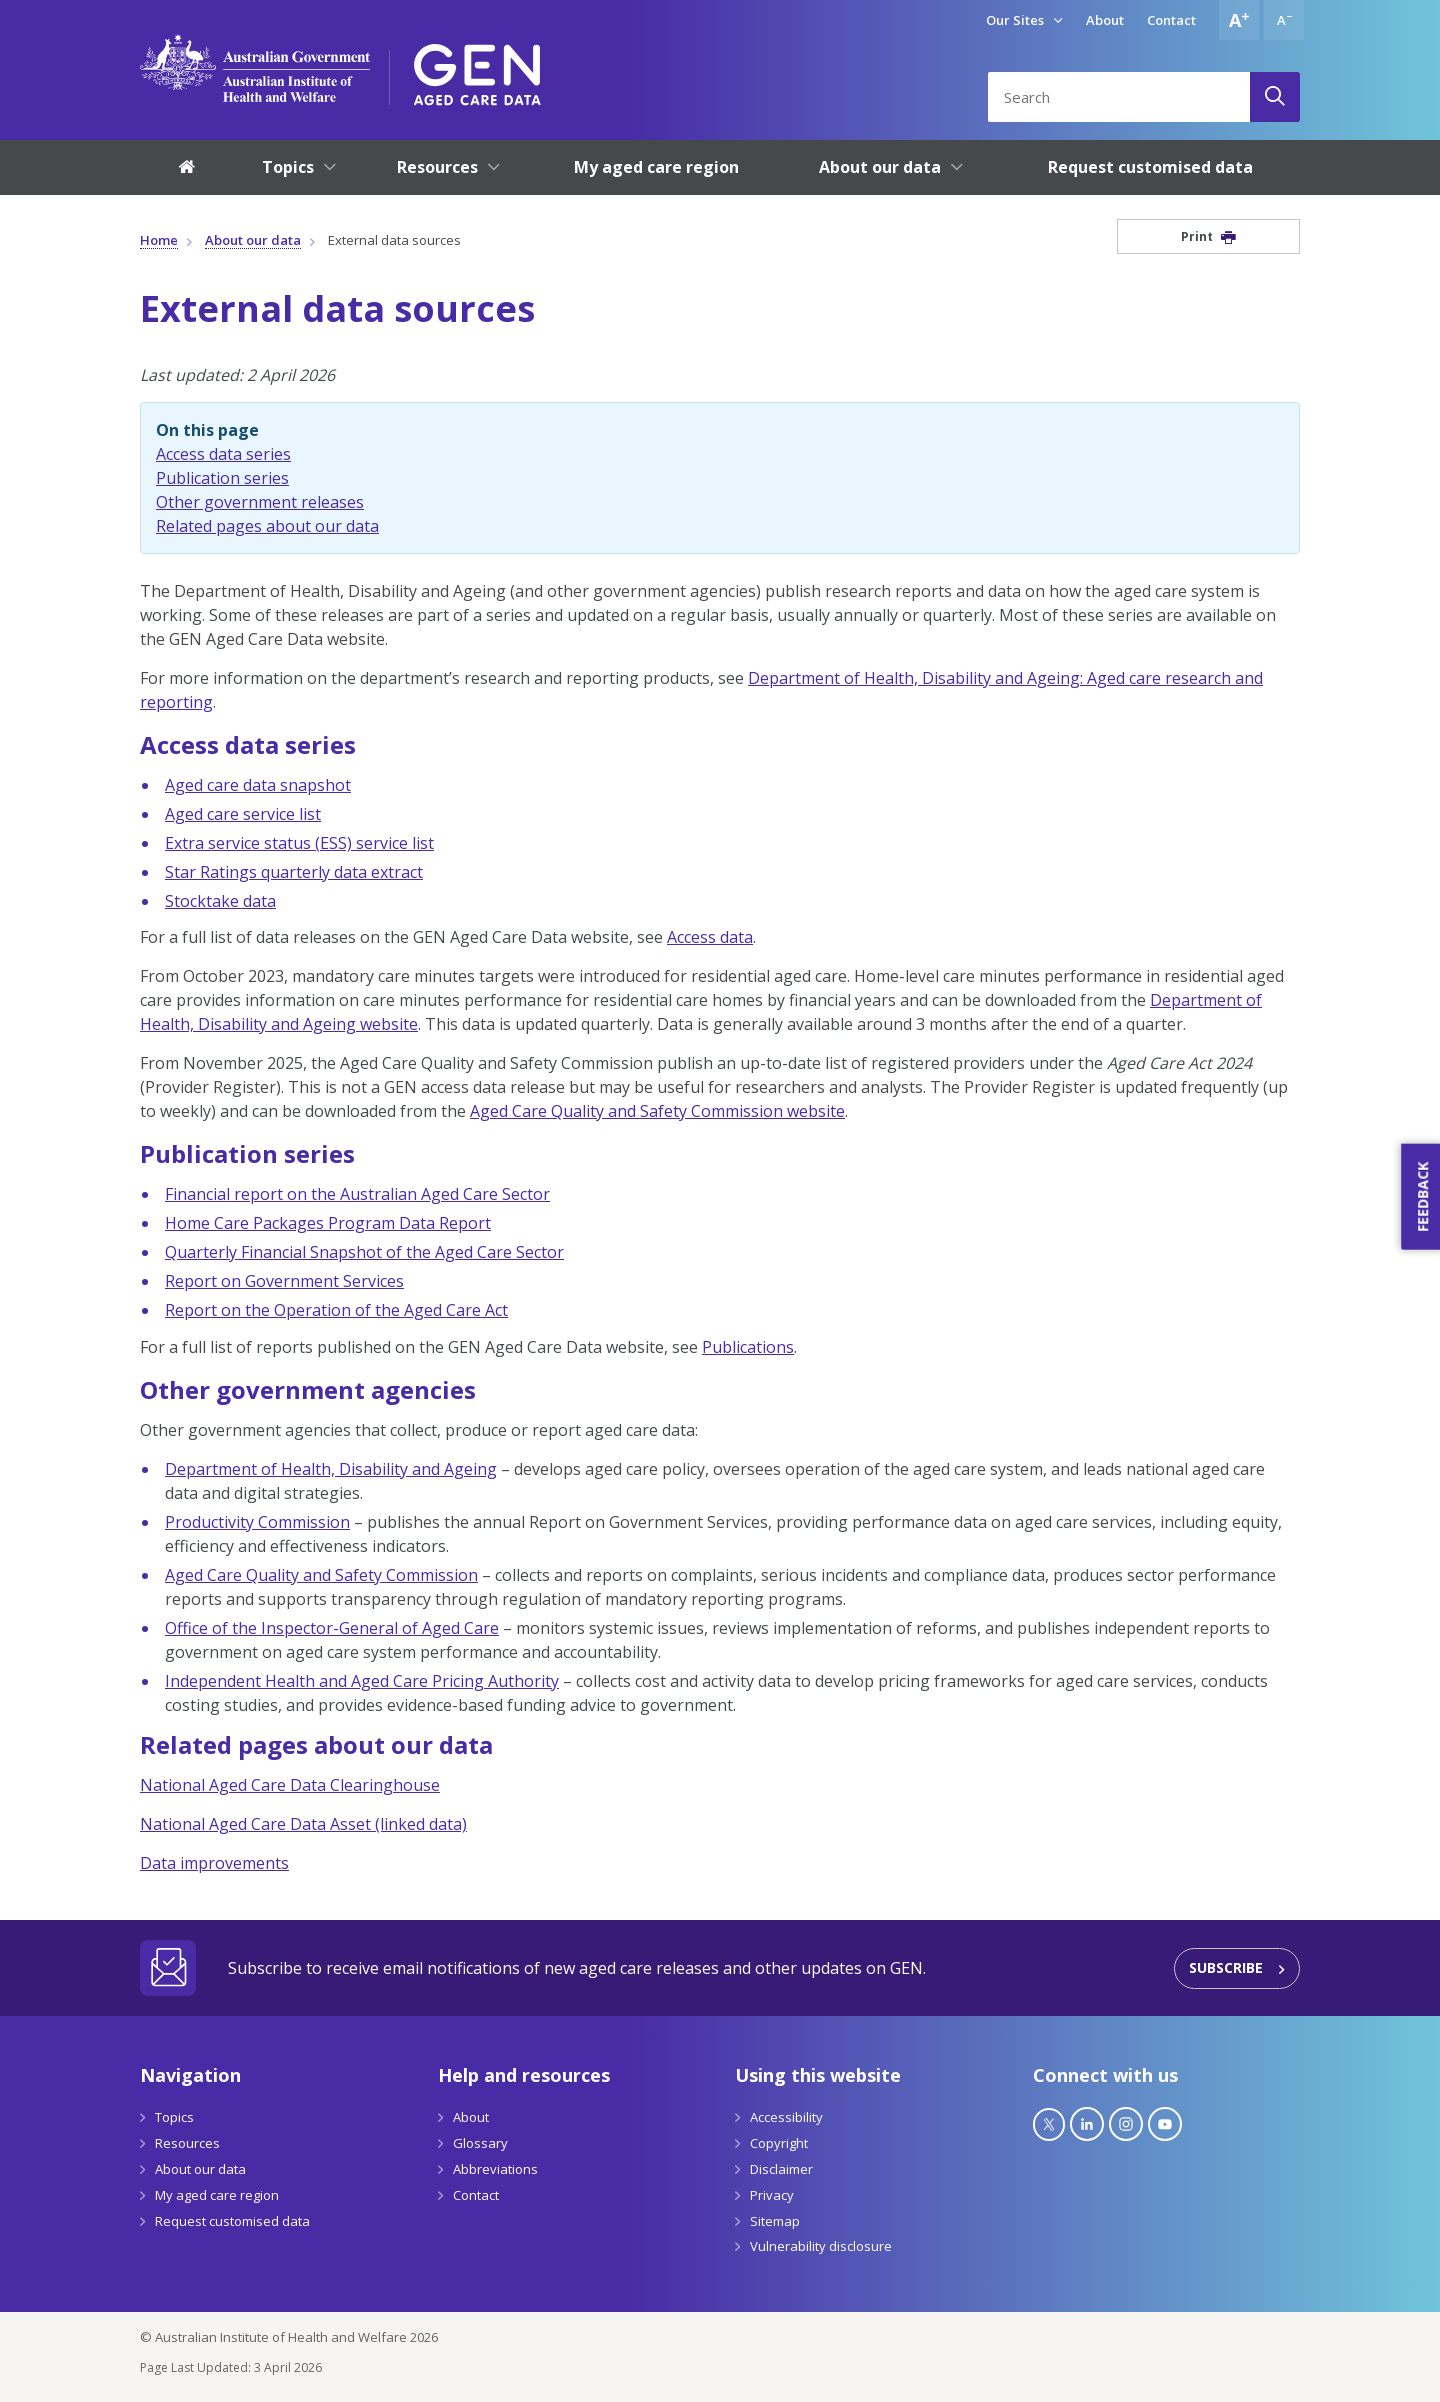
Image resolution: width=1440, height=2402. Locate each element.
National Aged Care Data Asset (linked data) (303, 1824)
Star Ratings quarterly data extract (294, 872)
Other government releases (260, 502)
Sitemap (775, 2221)
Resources (187, 2143)
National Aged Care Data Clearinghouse (290, 1785)
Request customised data (232, 2221)
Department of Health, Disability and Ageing (331, 1469)
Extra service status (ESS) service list (299, 843)
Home (159, 240)
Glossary (480, 2143)
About (1105, 20)
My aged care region (217, 2195)
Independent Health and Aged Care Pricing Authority (362, 1681)
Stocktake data (220, 901)
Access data (710, 937)
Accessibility (786, 2117)
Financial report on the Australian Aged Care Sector (357, 1194)
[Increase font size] (1239, 20)
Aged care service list (243, 814)
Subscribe (1226, 1967)
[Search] (1275, 97)
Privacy (772, 2195)
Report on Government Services (284, 1281)
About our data (253, 240)
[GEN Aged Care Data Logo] (477, 68)
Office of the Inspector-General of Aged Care (332, 1628)
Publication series (222, 478)
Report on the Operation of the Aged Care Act (336, 1310)
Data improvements (214, 1863)
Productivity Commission (257, 1522)
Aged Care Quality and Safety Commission (321, 1575)
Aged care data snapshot (258, 785)
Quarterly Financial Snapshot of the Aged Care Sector (364, 1252)
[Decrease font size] (1284, 20)
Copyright (779, 2143)
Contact (1171, 20)
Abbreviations (495, 2169)
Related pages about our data (267, 526)
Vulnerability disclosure (821, 2246)
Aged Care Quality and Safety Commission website (657, 1111)
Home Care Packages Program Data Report (328, 1223)
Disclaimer (781, 2169)
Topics (174, 2117)
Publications (748, 1347)
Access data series (223, 454)
